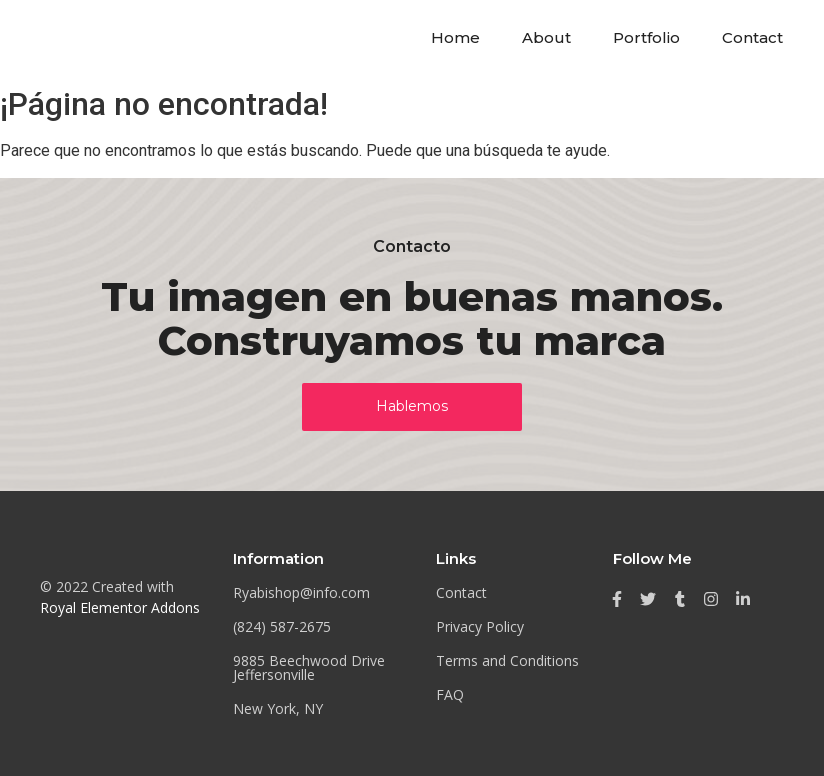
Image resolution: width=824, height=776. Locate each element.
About (546, 37)
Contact (752, 37)
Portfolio (646, 37)
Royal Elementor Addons (120, 607)
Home (455, 37)
